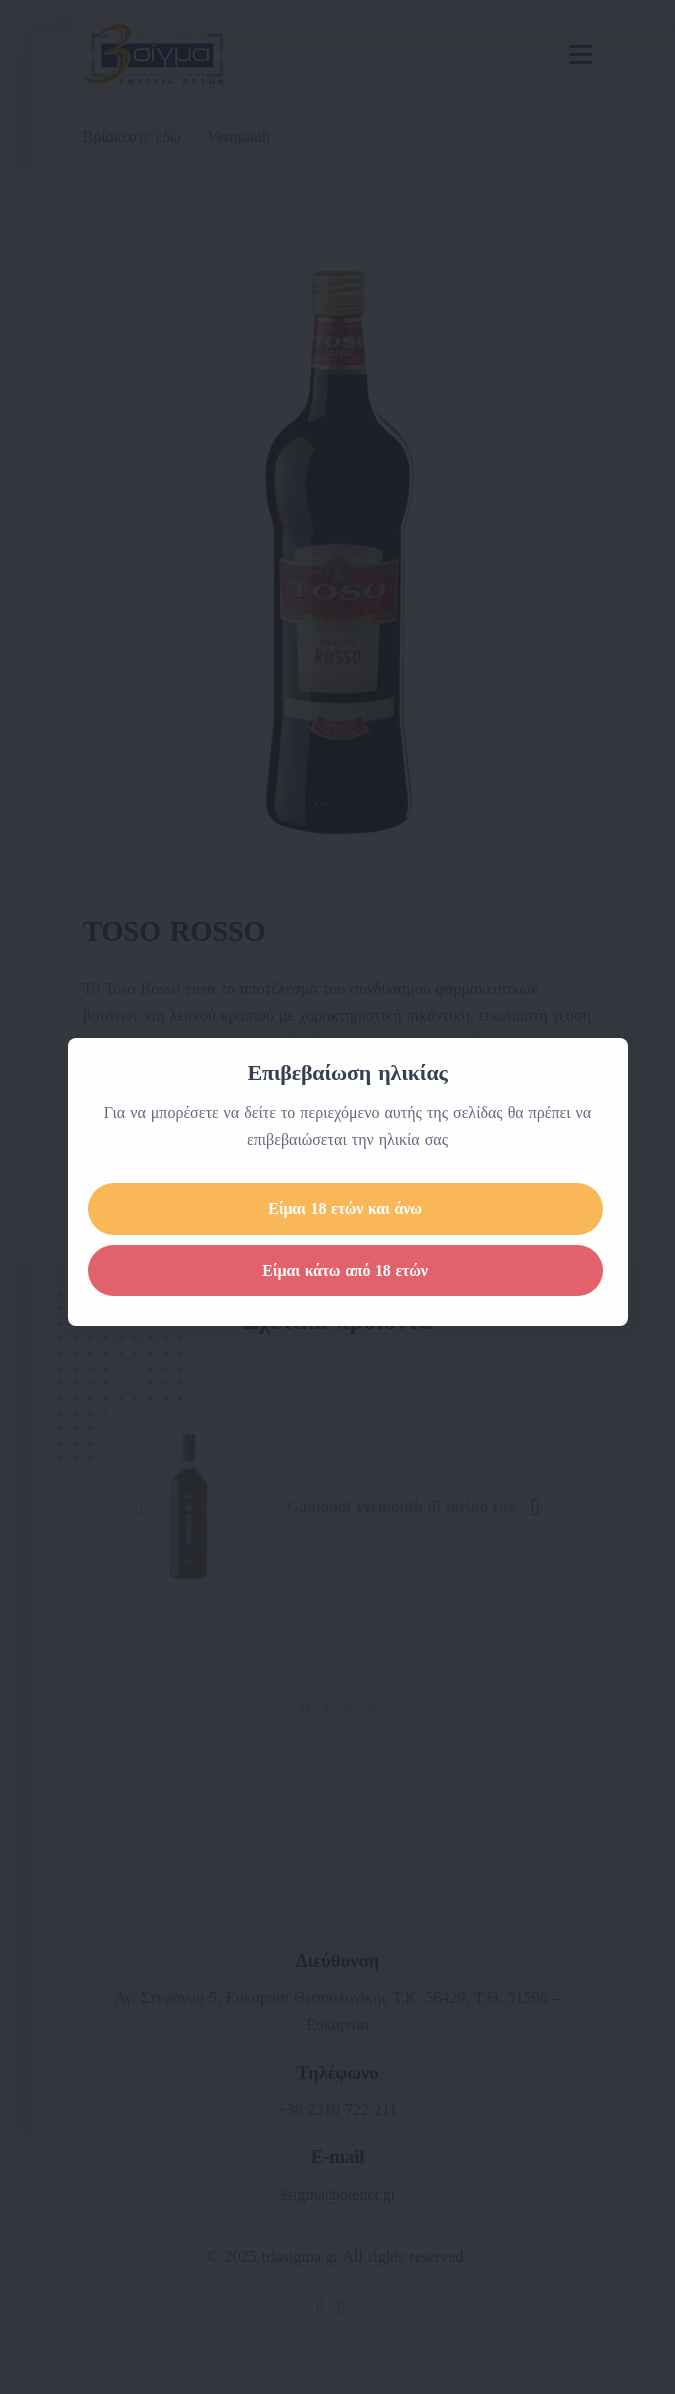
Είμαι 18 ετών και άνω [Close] (370, 1208)
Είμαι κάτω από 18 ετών (369, 1270)
